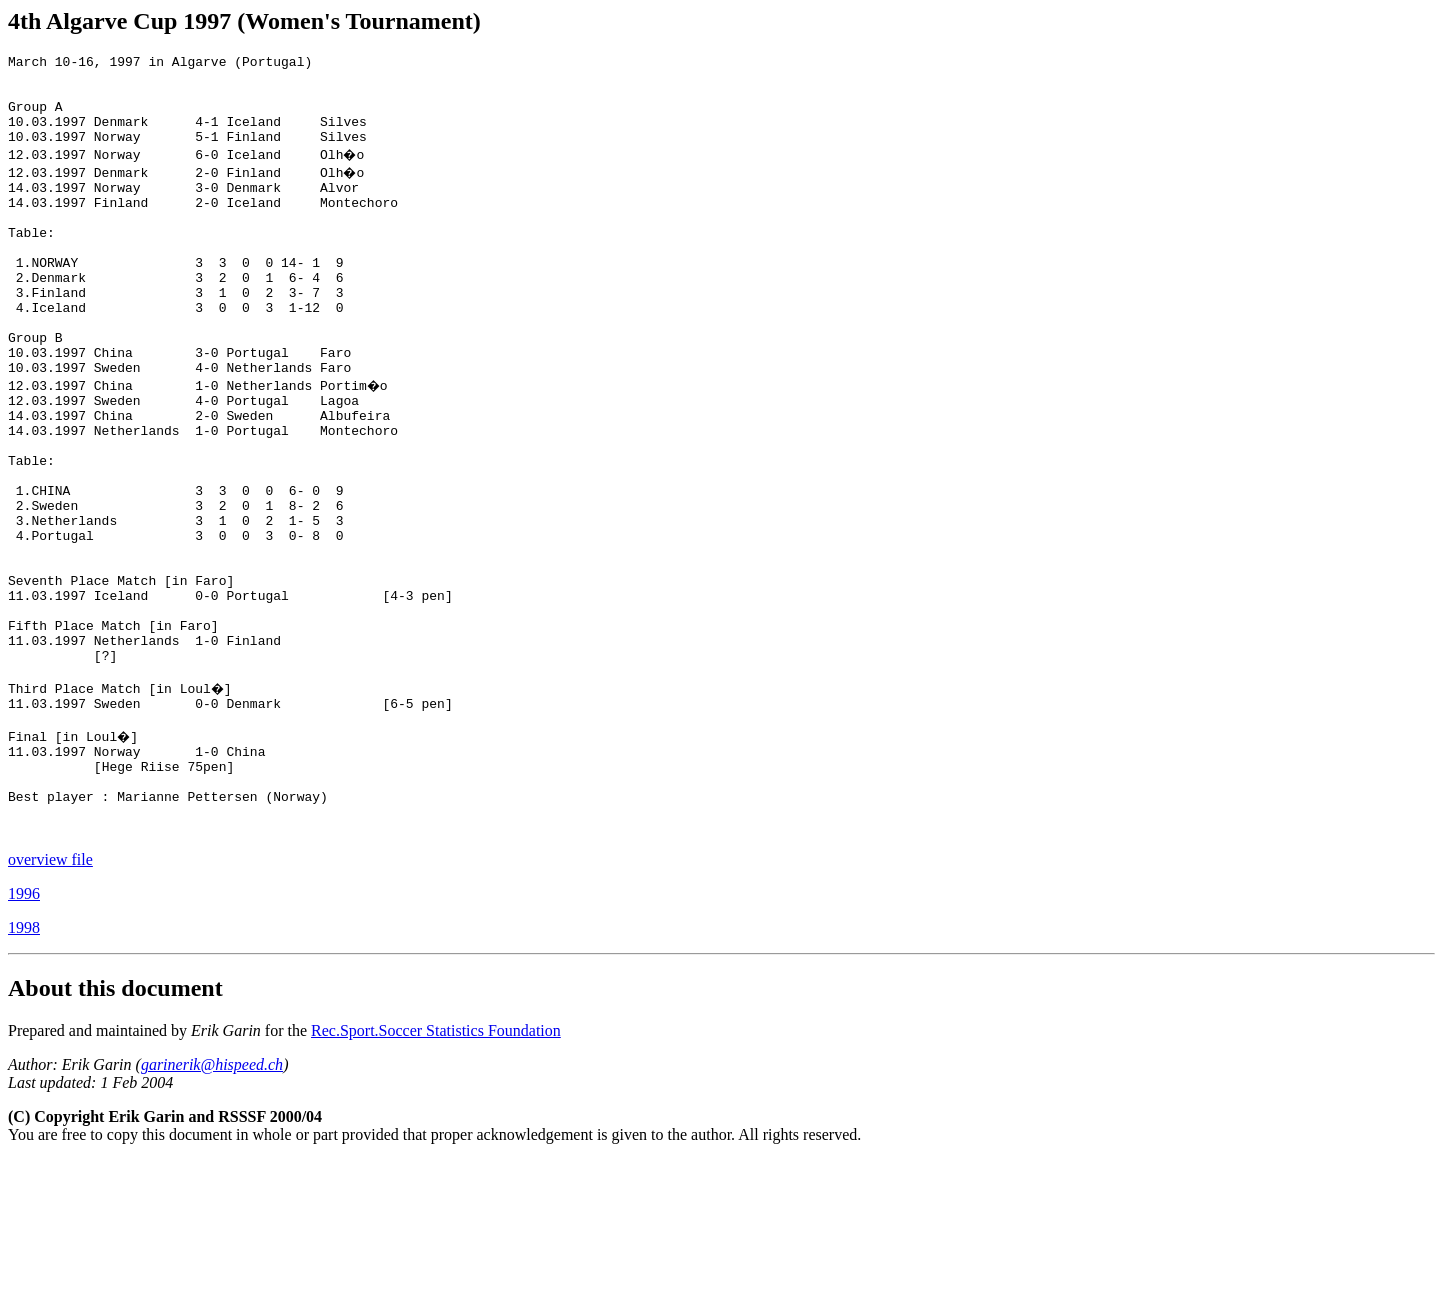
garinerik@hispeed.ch (212, 1202)
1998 (24, 1065)
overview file (50, 997)
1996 (24, 1031)
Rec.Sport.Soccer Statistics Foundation (436, 1168)
